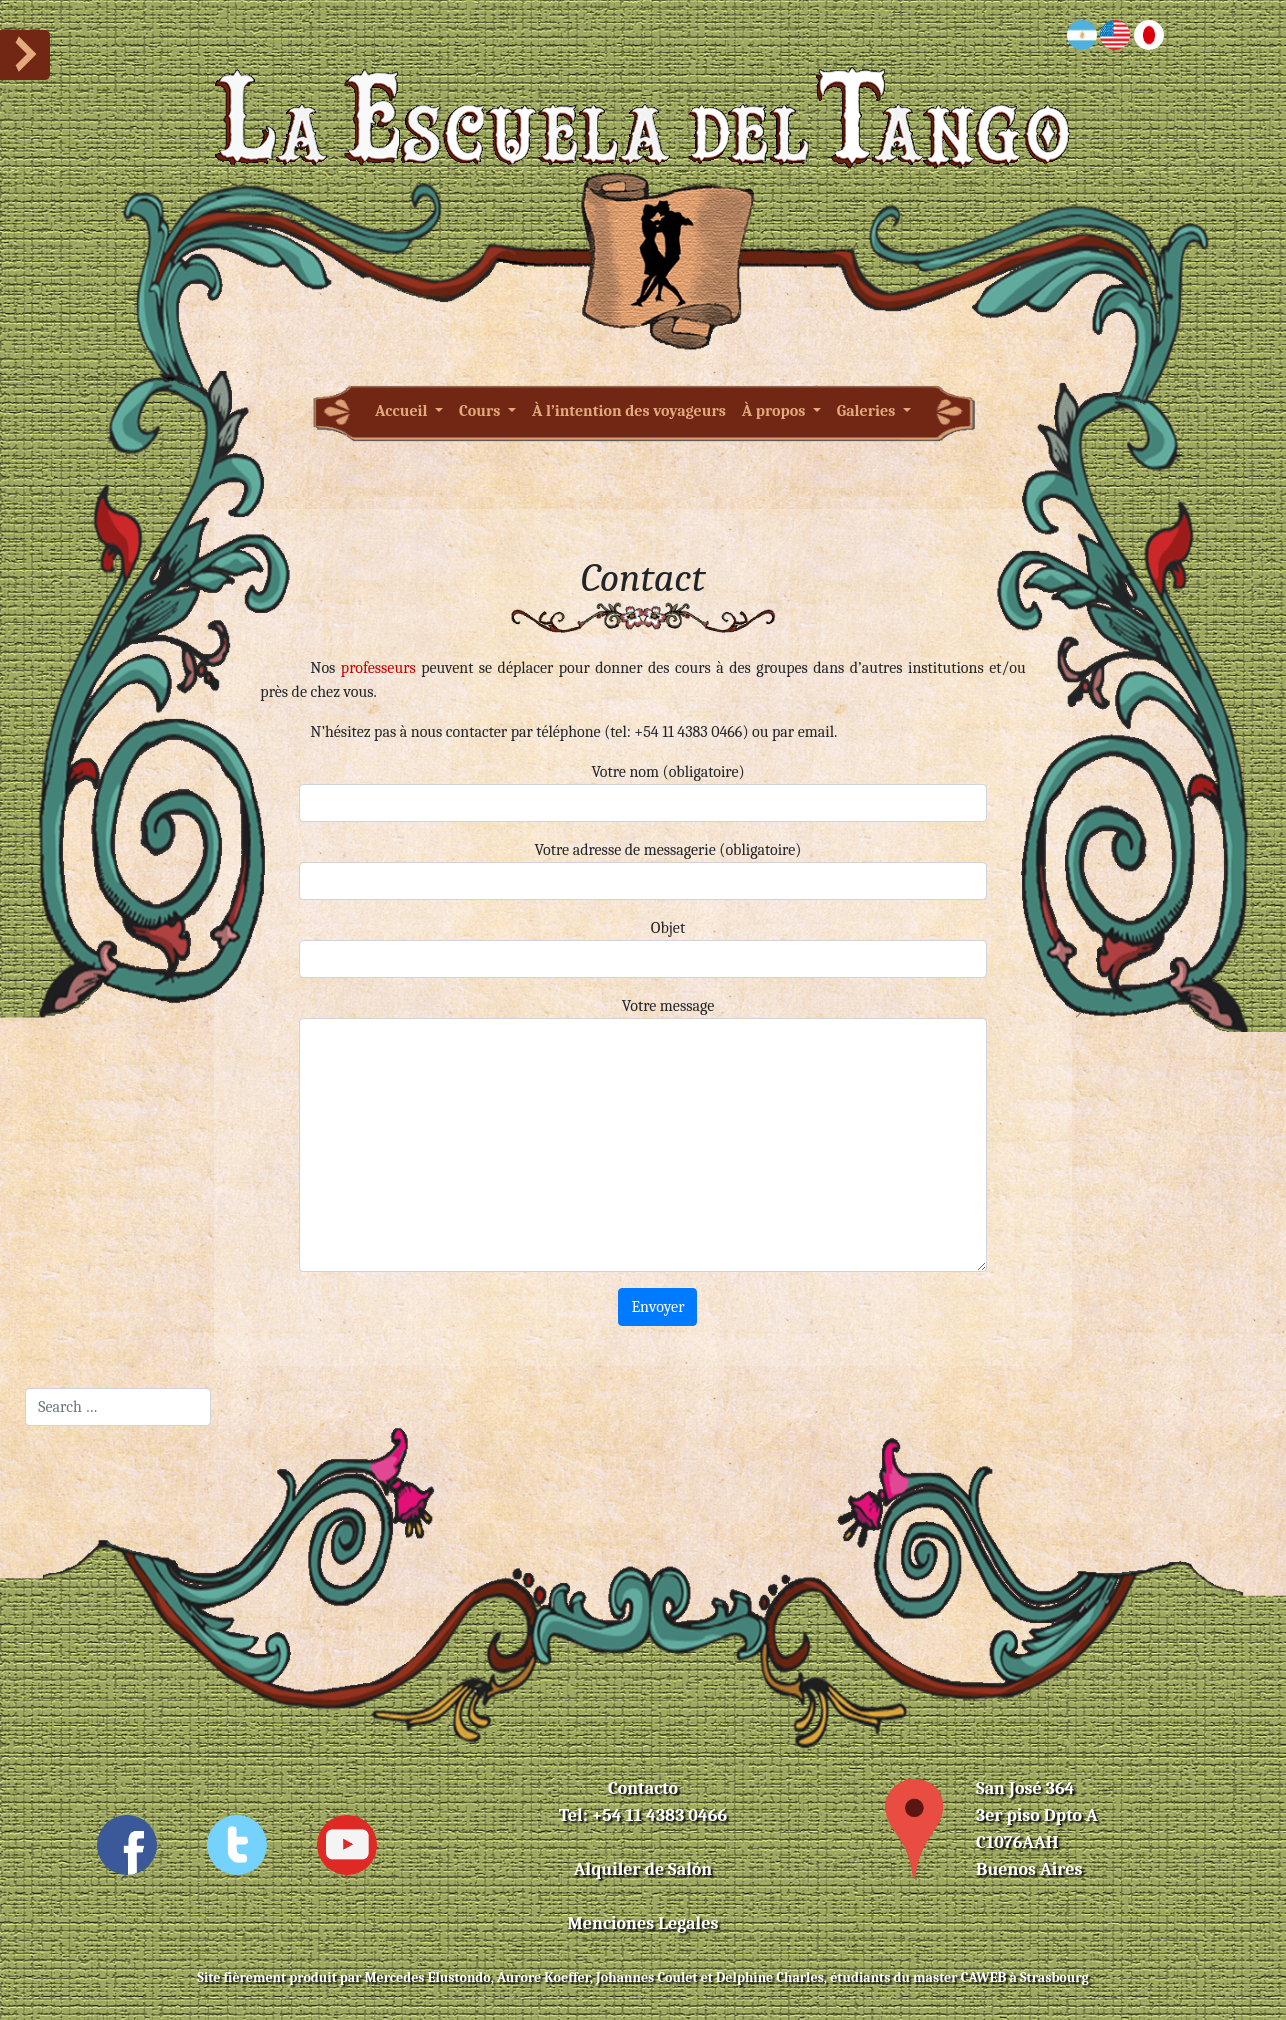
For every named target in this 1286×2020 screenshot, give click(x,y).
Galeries (868, 411)
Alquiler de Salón (643, 1869)
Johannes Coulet (647, 1977)
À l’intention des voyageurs (629, 411)
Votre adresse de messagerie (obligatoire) (642, 870)
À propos (775, 411)
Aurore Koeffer (543, 1977)
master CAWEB (959, 1977)
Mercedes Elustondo (428, 1977)
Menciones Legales (643, 1923)
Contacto (643, 1788)
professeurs (378, 668)
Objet (642, 948)
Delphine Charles (770, 1977)
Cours (481, 411)
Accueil (403, 411)
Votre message (642, 1134)
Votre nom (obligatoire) (642, 792)
